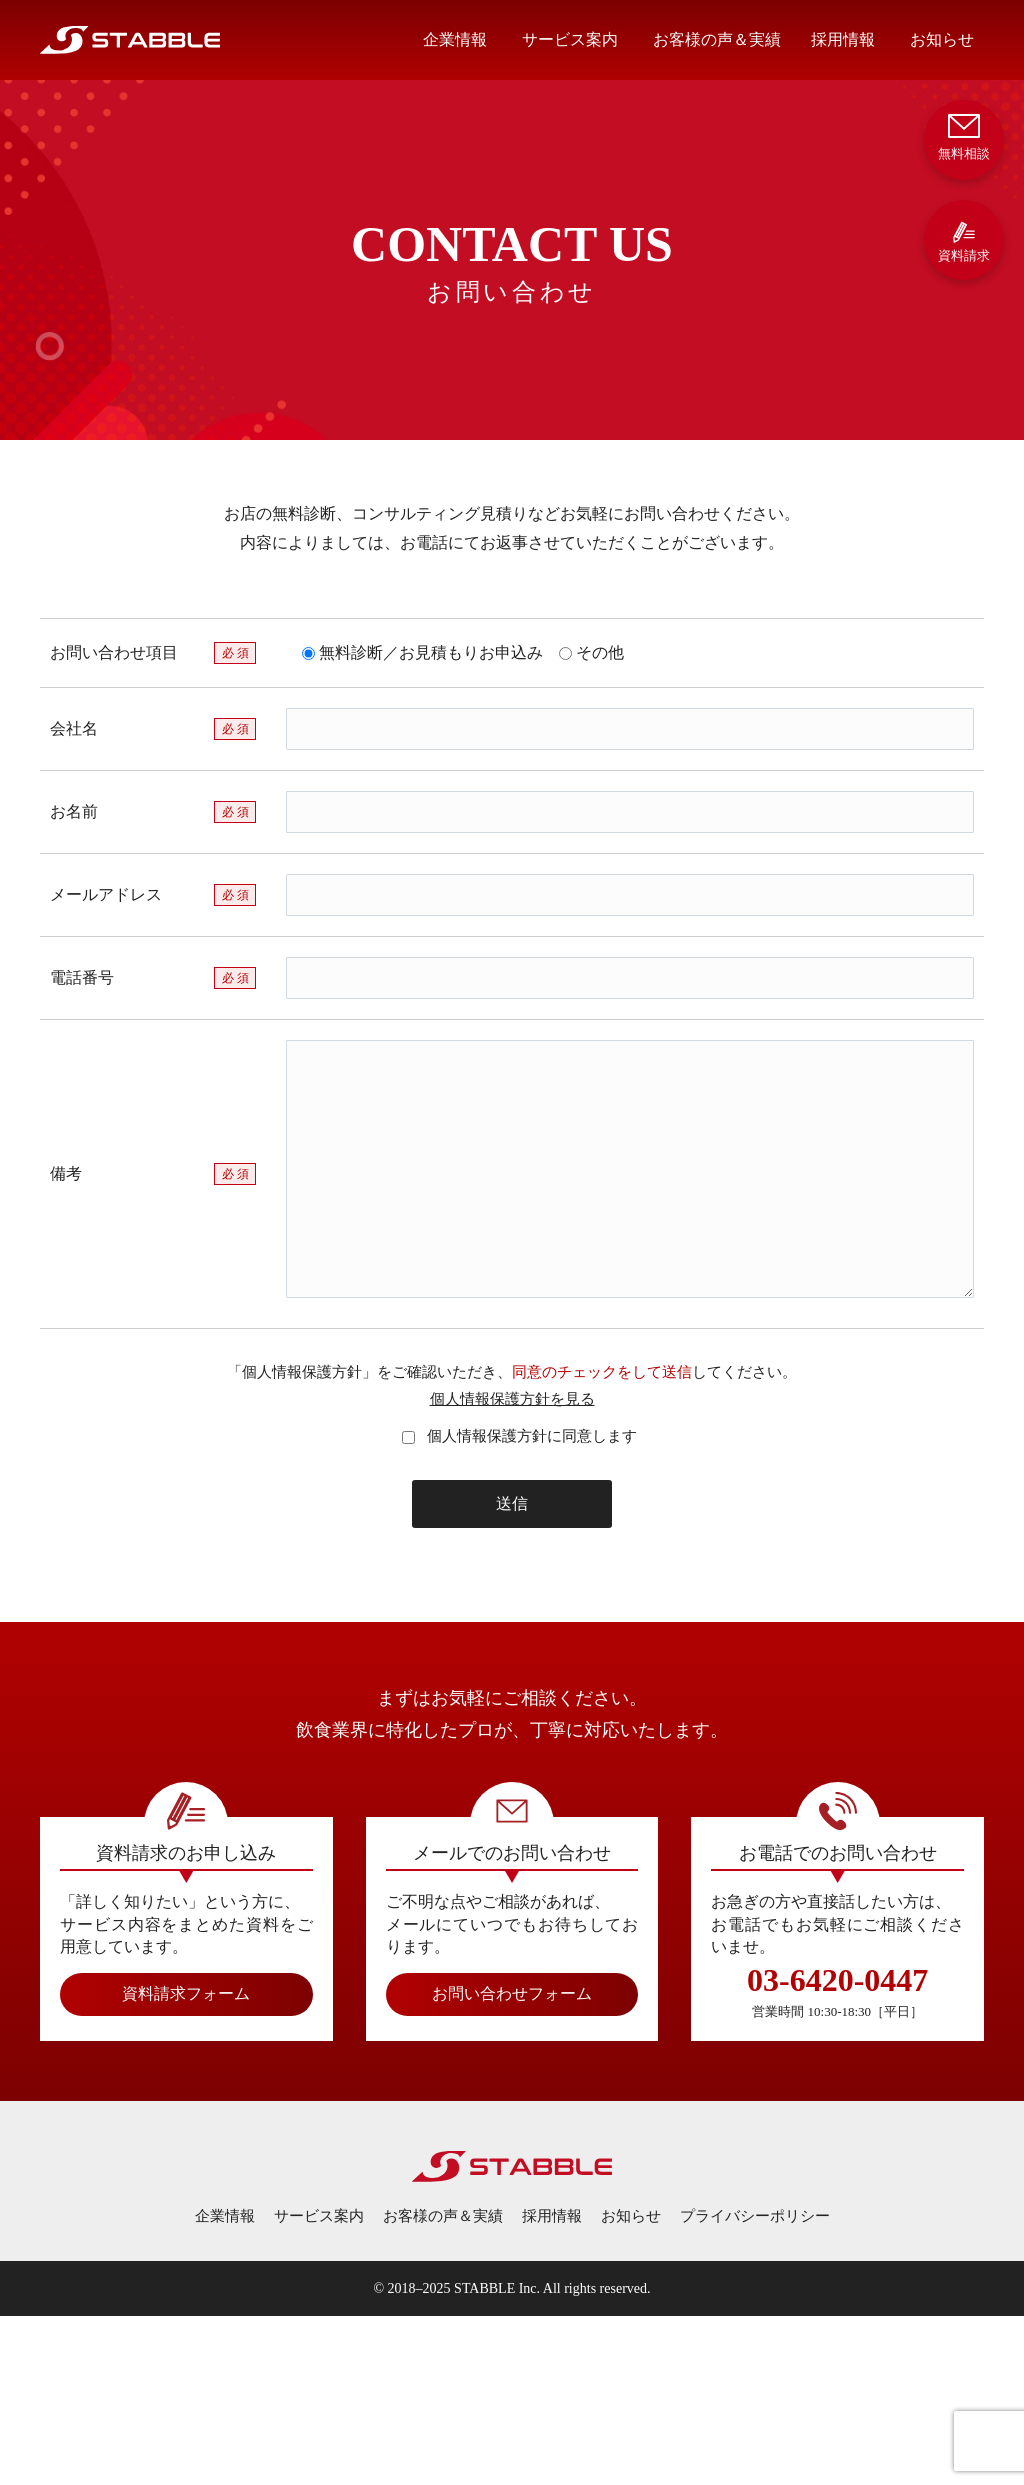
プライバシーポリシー (755, 2216)
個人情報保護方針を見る (512, 1399)
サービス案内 (570, 39)
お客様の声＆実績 (717, 39)
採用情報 (843, 39)
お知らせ (942, 39)
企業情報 (455, 39)
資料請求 (964, 241)
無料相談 (964, 135)
